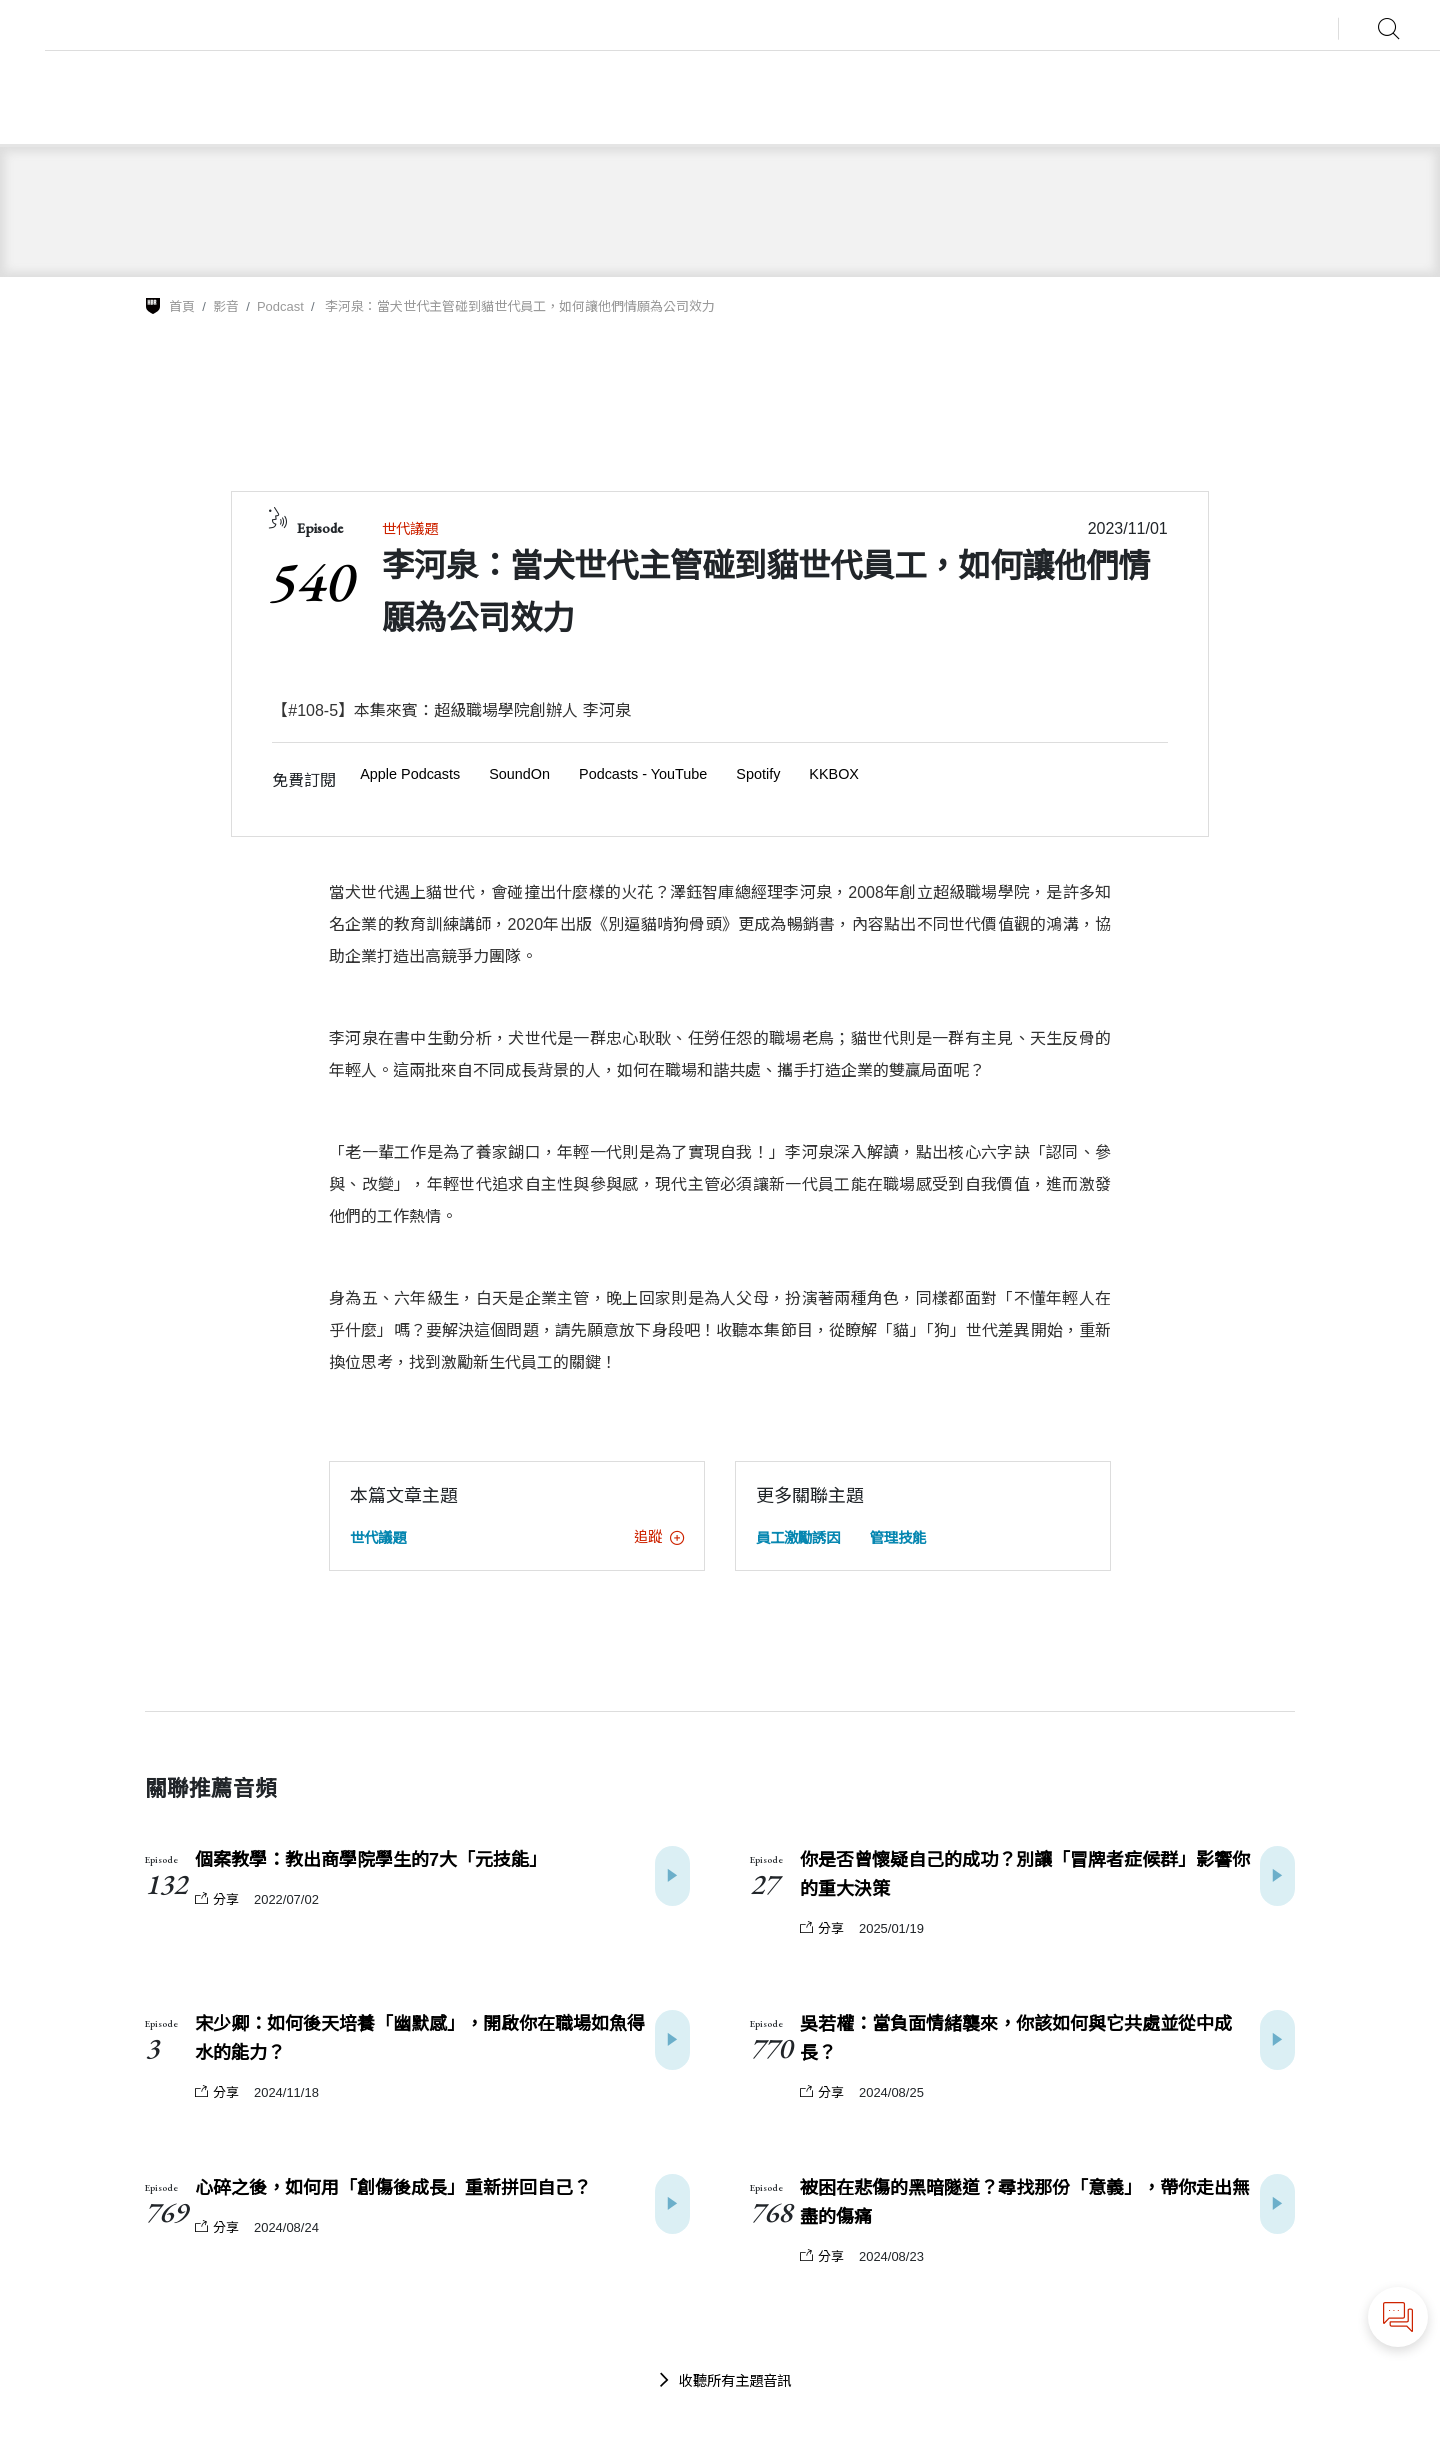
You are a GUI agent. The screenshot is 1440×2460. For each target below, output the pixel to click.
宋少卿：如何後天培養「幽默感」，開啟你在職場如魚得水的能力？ (420, 2038)
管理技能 (898, 1538)
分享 (217, 1899)
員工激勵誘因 (798, 1538)
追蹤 (659, 1537)
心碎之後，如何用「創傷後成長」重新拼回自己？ (393, 2188)
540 (309, 581)
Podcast (280, 306)
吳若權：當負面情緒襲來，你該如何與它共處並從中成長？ (1016, 2038)
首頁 (182, 306)
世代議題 (410, 529)
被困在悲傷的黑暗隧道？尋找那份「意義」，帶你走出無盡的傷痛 (1025, 2202)
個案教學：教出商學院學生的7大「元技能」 (371, 1860)
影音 (226, 306)
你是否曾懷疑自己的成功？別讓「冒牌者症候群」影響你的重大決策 (1025, 1874)
